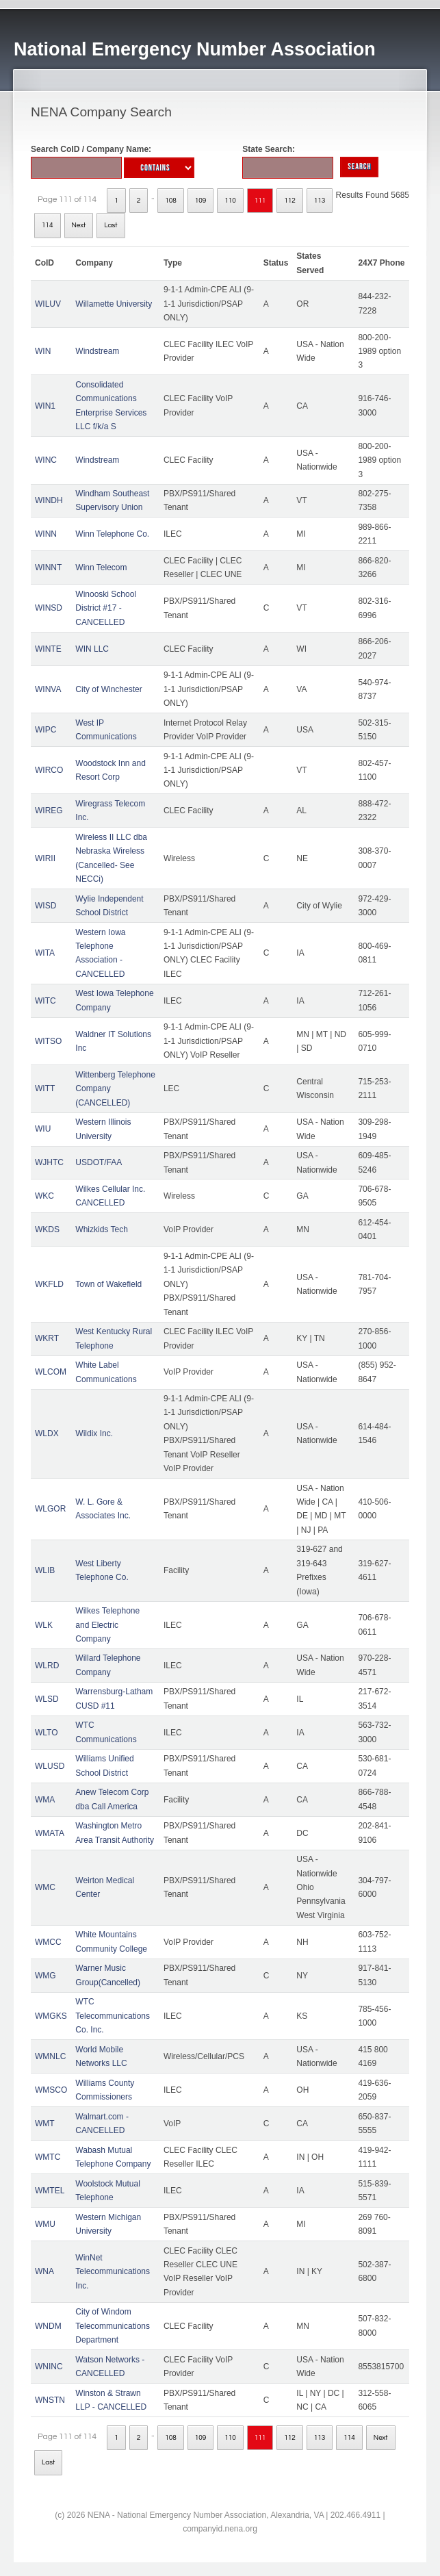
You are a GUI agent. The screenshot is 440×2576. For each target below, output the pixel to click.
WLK (44, 1625)
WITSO (48, 1041)
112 (290, 200)
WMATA (49, 1833)
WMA (45, 1800)
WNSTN (50, 2400)
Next (79, 225)
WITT (45, 1088)
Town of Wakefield (108, 1284)
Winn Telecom (101, 567)
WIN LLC (92, 649)
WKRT (47, 1338)
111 (260, 200)
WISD (45, 905)
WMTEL (49, 2190)
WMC (45, 1887)
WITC (45, 1001)
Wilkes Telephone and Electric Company (107, 1625)
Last (110, 225)
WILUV (48, 304)
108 (171, 200)
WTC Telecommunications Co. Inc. (112, 2016)
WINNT (48, 567)
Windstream (97, 351)
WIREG (49, 810)
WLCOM (50, 1372)
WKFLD (49, 1284)
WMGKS (51, 2016)
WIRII (45, 858)
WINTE (48, 649)
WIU (43, 1129)
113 (320, 200)
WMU (45, 2224)
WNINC (49, 2366)
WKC (44, 1196)
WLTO (46, 1732)
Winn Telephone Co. (112, 534)
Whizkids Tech (101, 1229)
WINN (46, 534)
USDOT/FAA (98, 1162)
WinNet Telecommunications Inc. (112, 2272)
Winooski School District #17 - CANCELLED (105, 608)
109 (201, 200)
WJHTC (49, 1162)
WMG (45, 1975)
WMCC (48, 1942)
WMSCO (51, 2090)
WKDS (47, 1229)
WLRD (47, 1665)
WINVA (48, 689)
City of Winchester (108, 689)
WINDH (49, 500)
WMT (45, 2123)
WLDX (47, 1433)
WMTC (47, 2157)
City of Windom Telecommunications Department (112, 2326)
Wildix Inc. (94, 1433)
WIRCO (49, 770)
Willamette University (113, 304)
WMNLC (50, 2056)
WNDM (48, 2326)
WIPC (45, 730)
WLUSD (49, 1766)
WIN (43, 351)
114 (47, 225)
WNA (44, 2271)
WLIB (45, 1570)
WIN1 (45, 406)
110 (230, 200)
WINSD (48, 608)
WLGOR (50, 1509)
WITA (45, 953)
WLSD (47, 1699)
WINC (46, 460)
